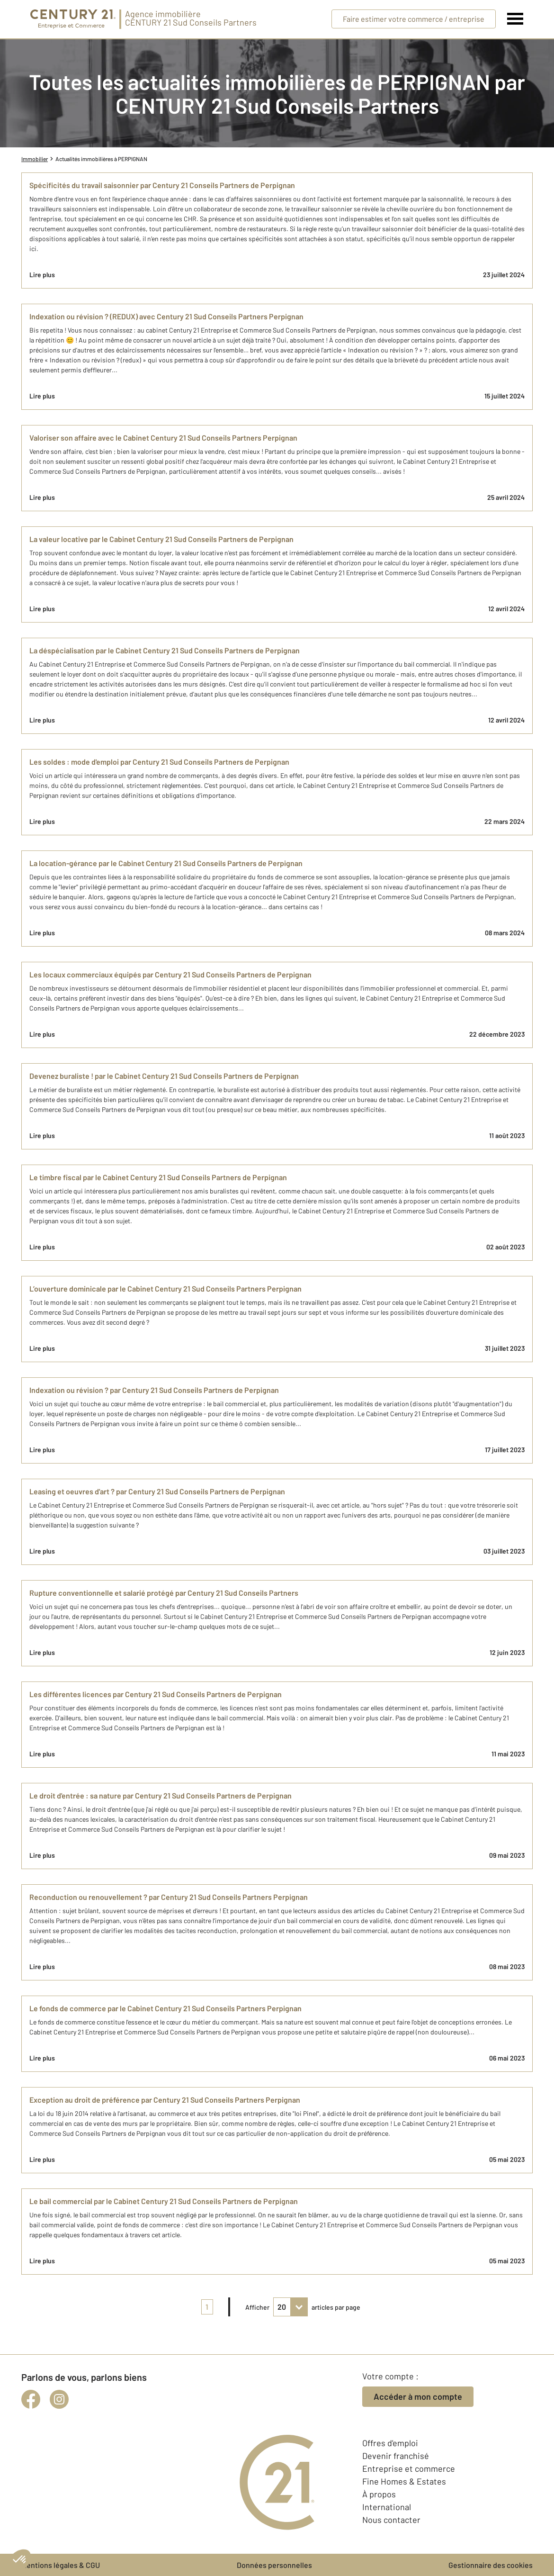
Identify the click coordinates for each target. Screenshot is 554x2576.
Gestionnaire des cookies (490, 2564)
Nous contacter (391, 2519)
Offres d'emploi (390, 2443)
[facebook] (30, 2399)
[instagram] (59, 2399)
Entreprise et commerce (408, 2468)
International (386, 2507)
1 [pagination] (207, 2306)
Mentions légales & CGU (60, 2564)
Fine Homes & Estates (404, 2481)
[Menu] (515, 18)
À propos (379, 2494)
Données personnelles (274, 2564)
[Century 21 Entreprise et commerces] (73, 19)
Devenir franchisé (395, 2455)
